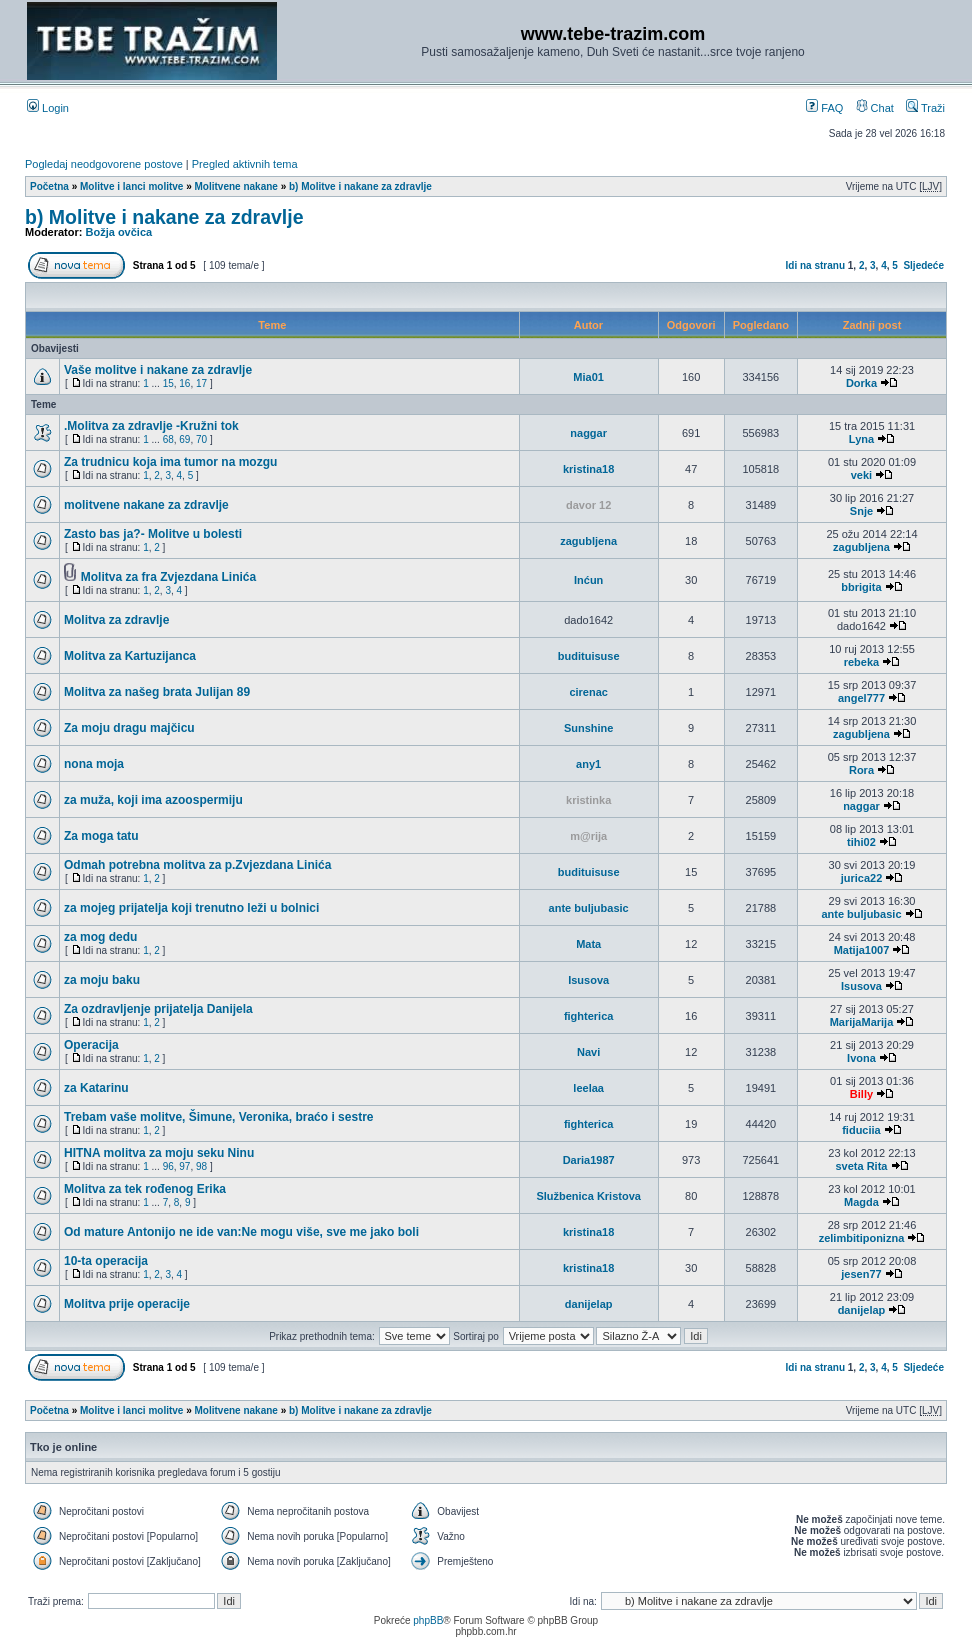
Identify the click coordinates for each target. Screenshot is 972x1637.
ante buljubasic (589, 908)
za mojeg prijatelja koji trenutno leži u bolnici (191, 908)
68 (168, 439)
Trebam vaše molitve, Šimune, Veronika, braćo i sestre (218, 1117)
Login (48, 108)
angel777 (861, 698)
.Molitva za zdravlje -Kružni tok (151, 426)
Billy (861, 1094)
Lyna (861, 439)
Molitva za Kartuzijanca (130, 656)
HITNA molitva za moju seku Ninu (159, 1153)
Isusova (588, 980)
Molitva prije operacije (127, 1304)
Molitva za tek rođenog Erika (145, 1189)
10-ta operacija (106, 1261)
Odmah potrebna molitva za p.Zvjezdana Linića (197, 865)
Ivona (861, 1058)
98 (201, 1166)
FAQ (824, 108)
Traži (925, 108)
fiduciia (861, 1130)
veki (861, 475)
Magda (861, 1202)
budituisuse (589, 656)
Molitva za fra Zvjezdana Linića (168, 577)
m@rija (588, 836)
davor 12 (588, 505)
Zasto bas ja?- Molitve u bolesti (153, 534)
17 (201, 383)
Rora (861, 770)
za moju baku (102, 980)
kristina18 (588, 469)
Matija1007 (862, 950)
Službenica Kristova (588, 1196)
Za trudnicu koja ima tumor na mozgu (170, 462)
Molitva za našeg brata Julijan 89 (157, 692)
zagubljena (588, 541)
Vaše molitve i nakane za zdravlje (158, 370)
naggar (588, 433)
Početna (49, 186)
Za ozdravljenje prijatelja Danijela (158, 1009)
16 (184, 383)
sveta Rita (861, 1166)
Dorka (861, 383)
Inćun (588, 580)
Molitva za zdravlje (116, 620)
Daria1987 (589, 1160)
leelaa (588, 1088)
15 (168, 383)
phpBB (428, 1620)
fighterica (589, 1016)
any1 (588, 764)
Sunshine (589, 728)
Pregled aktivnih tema (245, 164)
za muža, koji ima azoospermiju (153, 800)
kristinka (588, 800)
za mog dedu (100, 937)
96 (168, 1166)
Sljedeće (923, 265)
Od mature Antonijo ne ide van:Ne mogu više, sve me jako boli (241, 1232)
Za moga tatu (101, 836)
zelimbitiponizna (862, 1238)
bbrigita (861, 587)
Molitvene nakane (236, 186)
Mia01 (588, 377)
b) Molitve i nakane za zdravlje (360, 186)
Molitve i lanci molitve (131, 186)
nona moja (94, 764)
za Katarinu (96, 1088)
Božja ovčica (119, 232)
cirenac (588, 692)
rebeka (861, 662)
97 (184, 1166)
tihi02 (861, 842)
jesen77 (861, 1274)
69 (184, 439)
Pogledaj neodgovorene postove (104, 164)
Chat (875, 108)
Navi (588, 1052)
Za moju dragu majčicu (129, 728)
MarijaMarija (862, 1022)
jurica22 (862, 878)
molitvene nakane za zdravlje (146, 505)
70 (201, 439)
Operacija (91, 1045)
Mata (588, 944)
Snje (861, 511)
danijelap (589, 1304)
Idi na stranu (815, 265)
